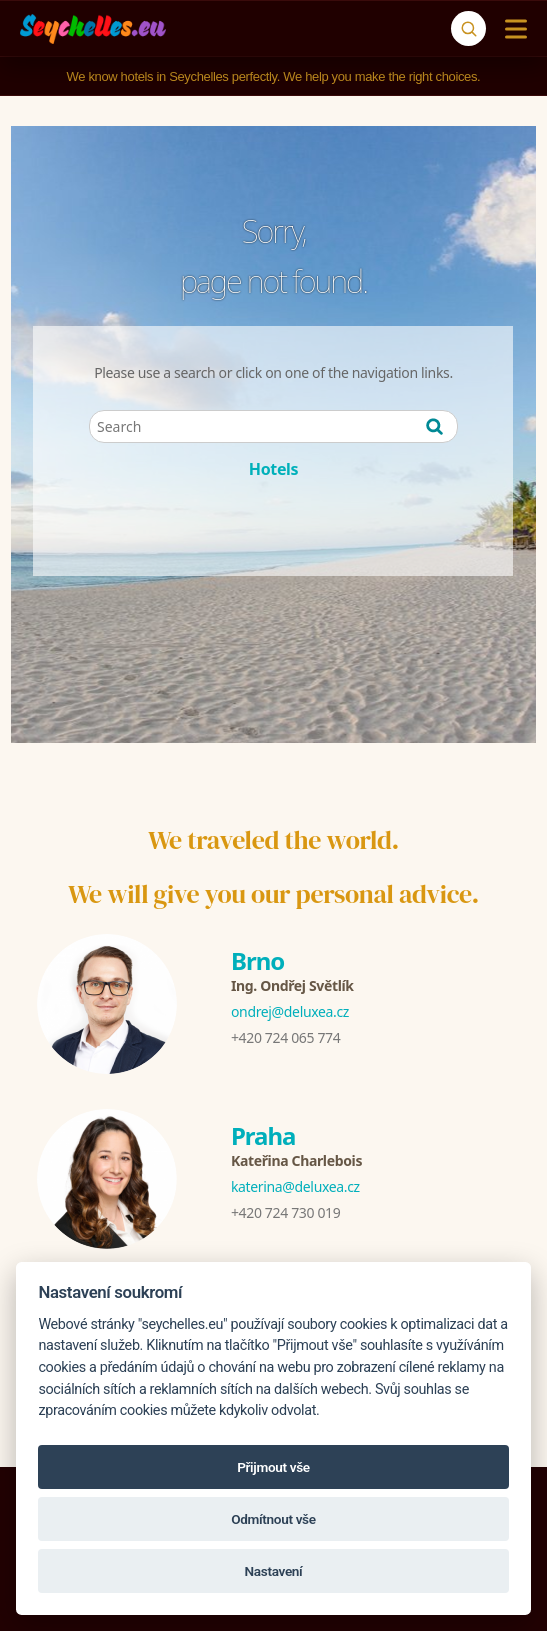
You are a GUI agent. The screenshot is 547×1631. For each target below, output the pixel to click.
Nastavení (274, 1571)
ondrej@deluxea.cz (290, 1011)
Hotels (273, 469)
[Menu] (511, 29)
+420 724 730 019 (285, 1212)
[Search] (468, 28)
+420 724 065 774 (285, 1037)
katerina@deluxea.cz (295, 1186)
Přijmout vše (273, 1467)
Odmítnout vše (273, 1519)
